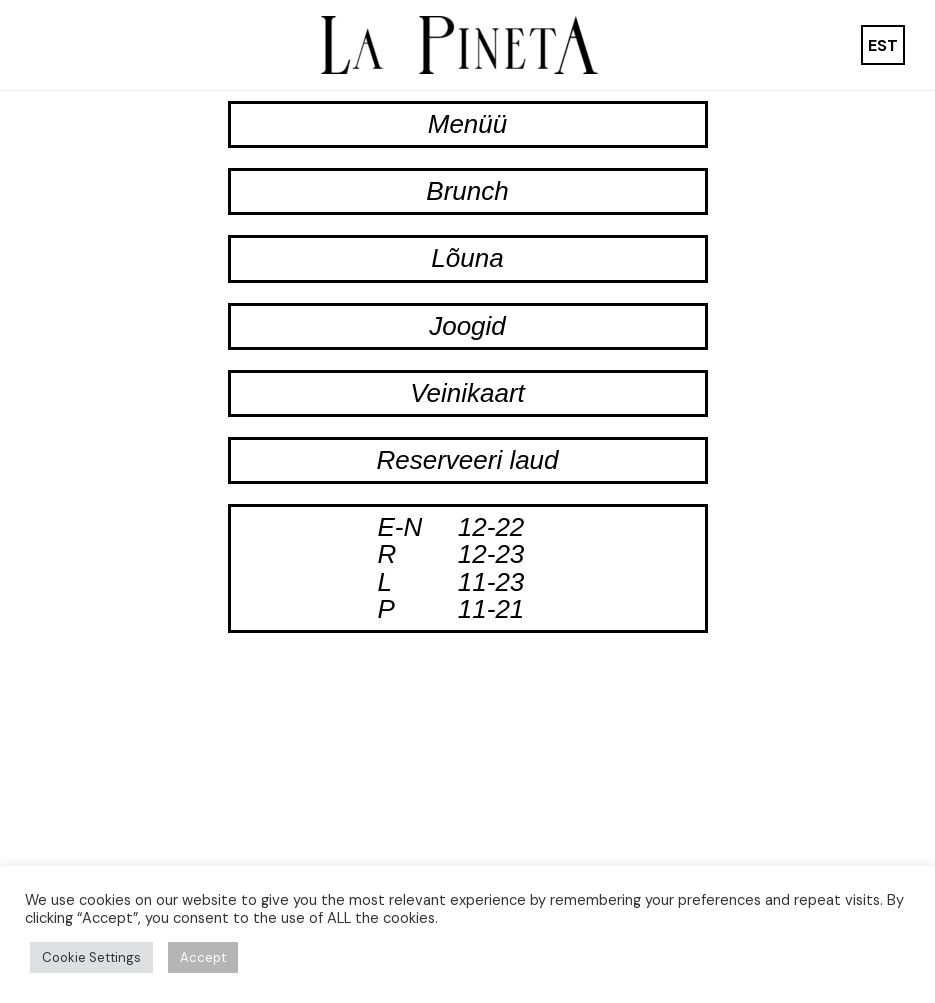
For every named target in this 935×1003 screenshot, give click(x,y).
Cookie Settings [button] (91, 957)
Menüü (468, 124)
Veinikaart (467, 393)
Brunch (467, 191)
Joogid (467, 326)
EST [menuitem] (883, 44)
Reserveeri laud (467, 460)
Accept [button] (203, 957)
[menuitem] (883, 45)
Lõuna (467, 258)
